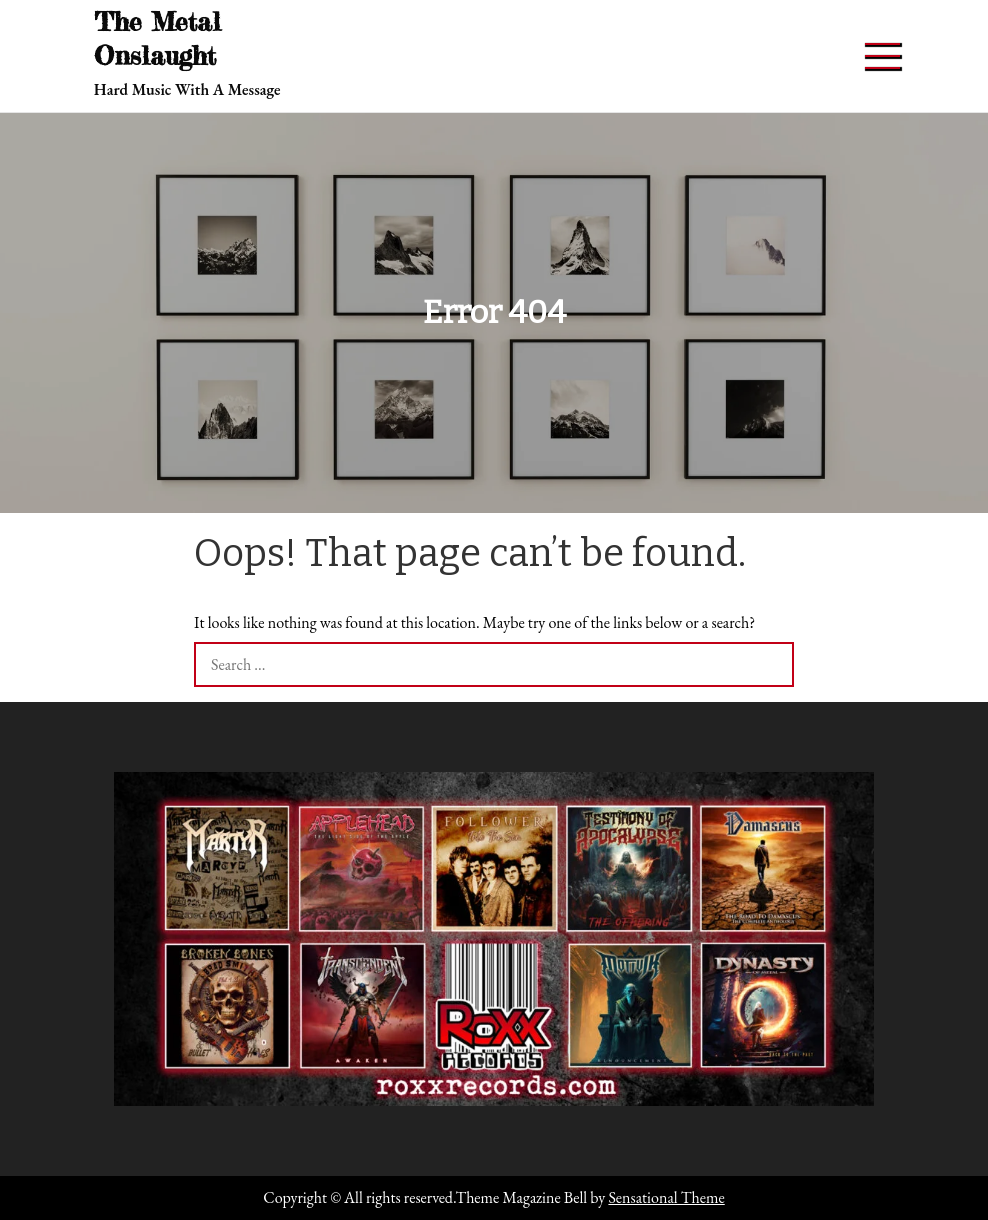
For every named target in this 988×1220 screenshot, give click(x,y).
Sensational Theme (666, 1197)
